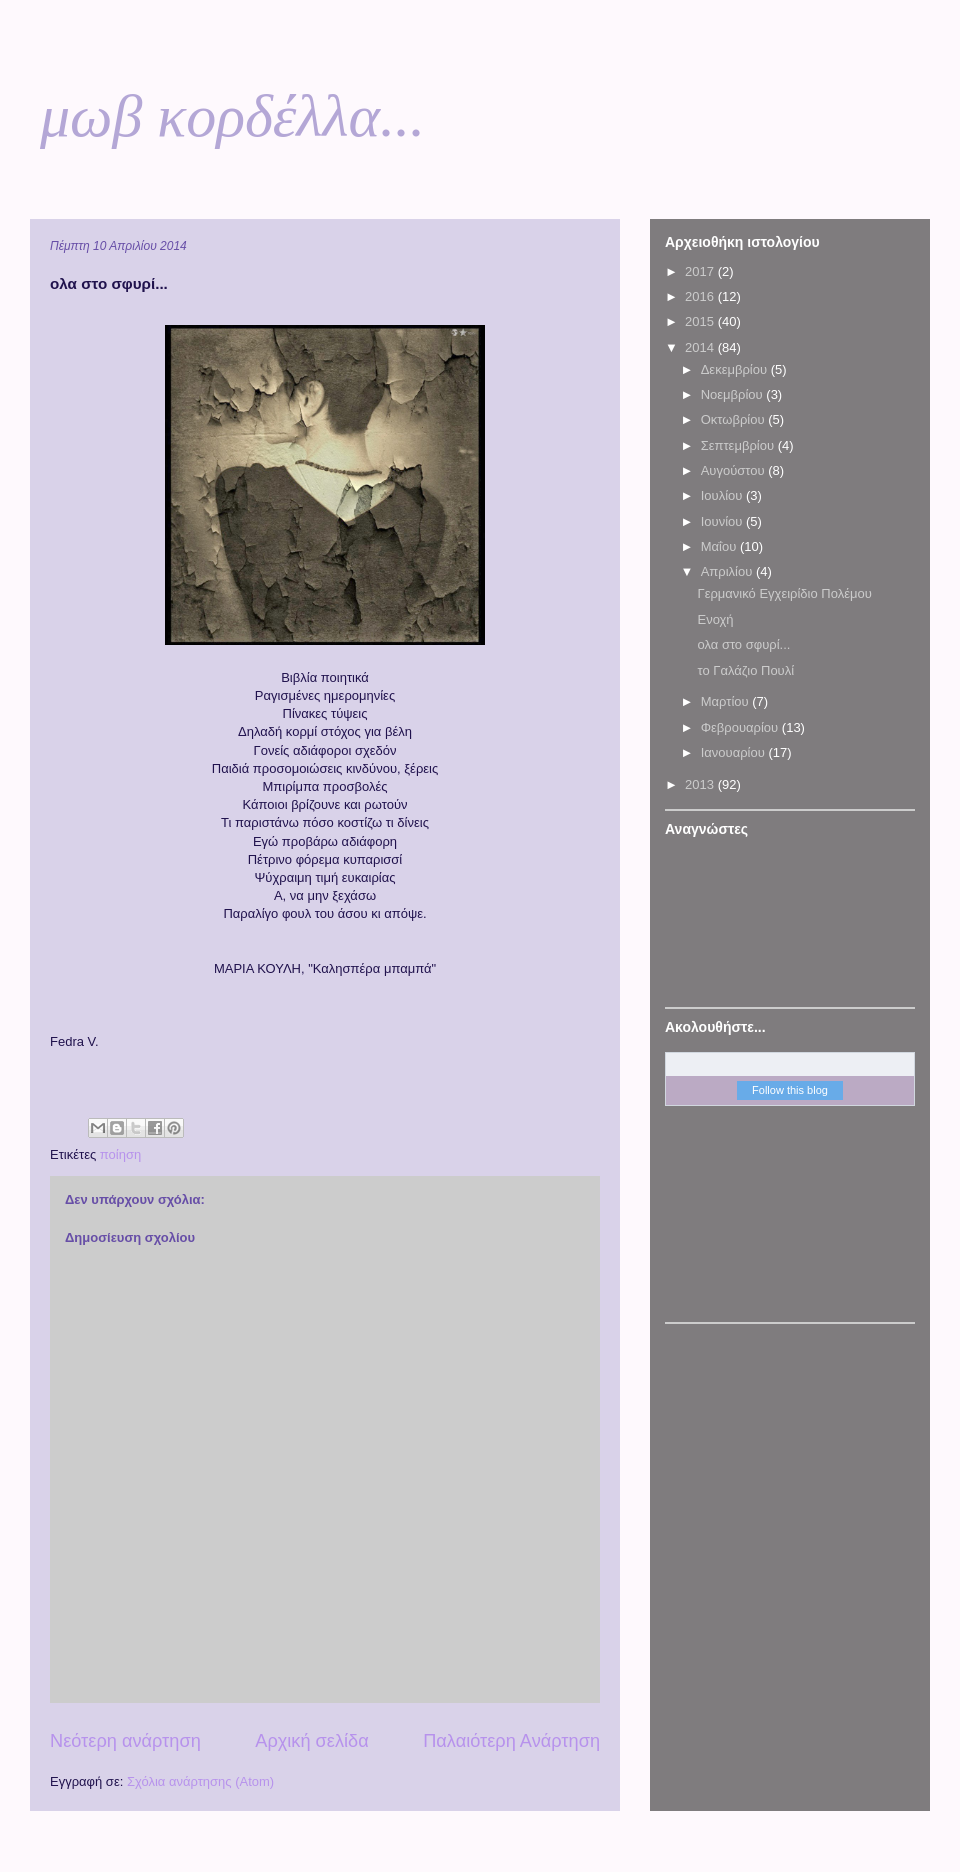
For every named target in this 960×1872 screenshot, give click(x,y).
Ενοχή (715, 619)
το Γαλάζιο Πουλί (745, 670)
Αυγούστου (735, 470)
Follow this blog (790, 1090)
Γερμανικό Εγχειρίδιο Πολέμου (784, 593)
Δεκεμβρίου (736, 369)
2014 (701, 347)
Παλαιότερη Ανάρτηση (511, 1741)
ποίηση (120, 1154)
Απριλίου (728, 571)
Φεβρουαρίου (741, 727)
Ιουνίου (723, 521)
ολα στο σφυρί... (743, 644)
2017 (701, 271)
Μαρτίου (727, 701)
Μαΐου (720, 546)
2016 (701, 296)
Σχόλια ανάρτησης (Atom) (200, 1781)
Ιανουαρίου (735, 752)
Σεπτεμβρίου (739, 445)
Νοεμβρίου (734, 394)
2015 (701, 321)
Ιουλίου (723, 495)
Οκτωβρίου (734, 419)
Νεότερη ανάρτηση (125, 1741)
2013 (701, 784)
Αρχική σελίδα (311, 1741)
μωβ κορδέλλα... (232, 116)
